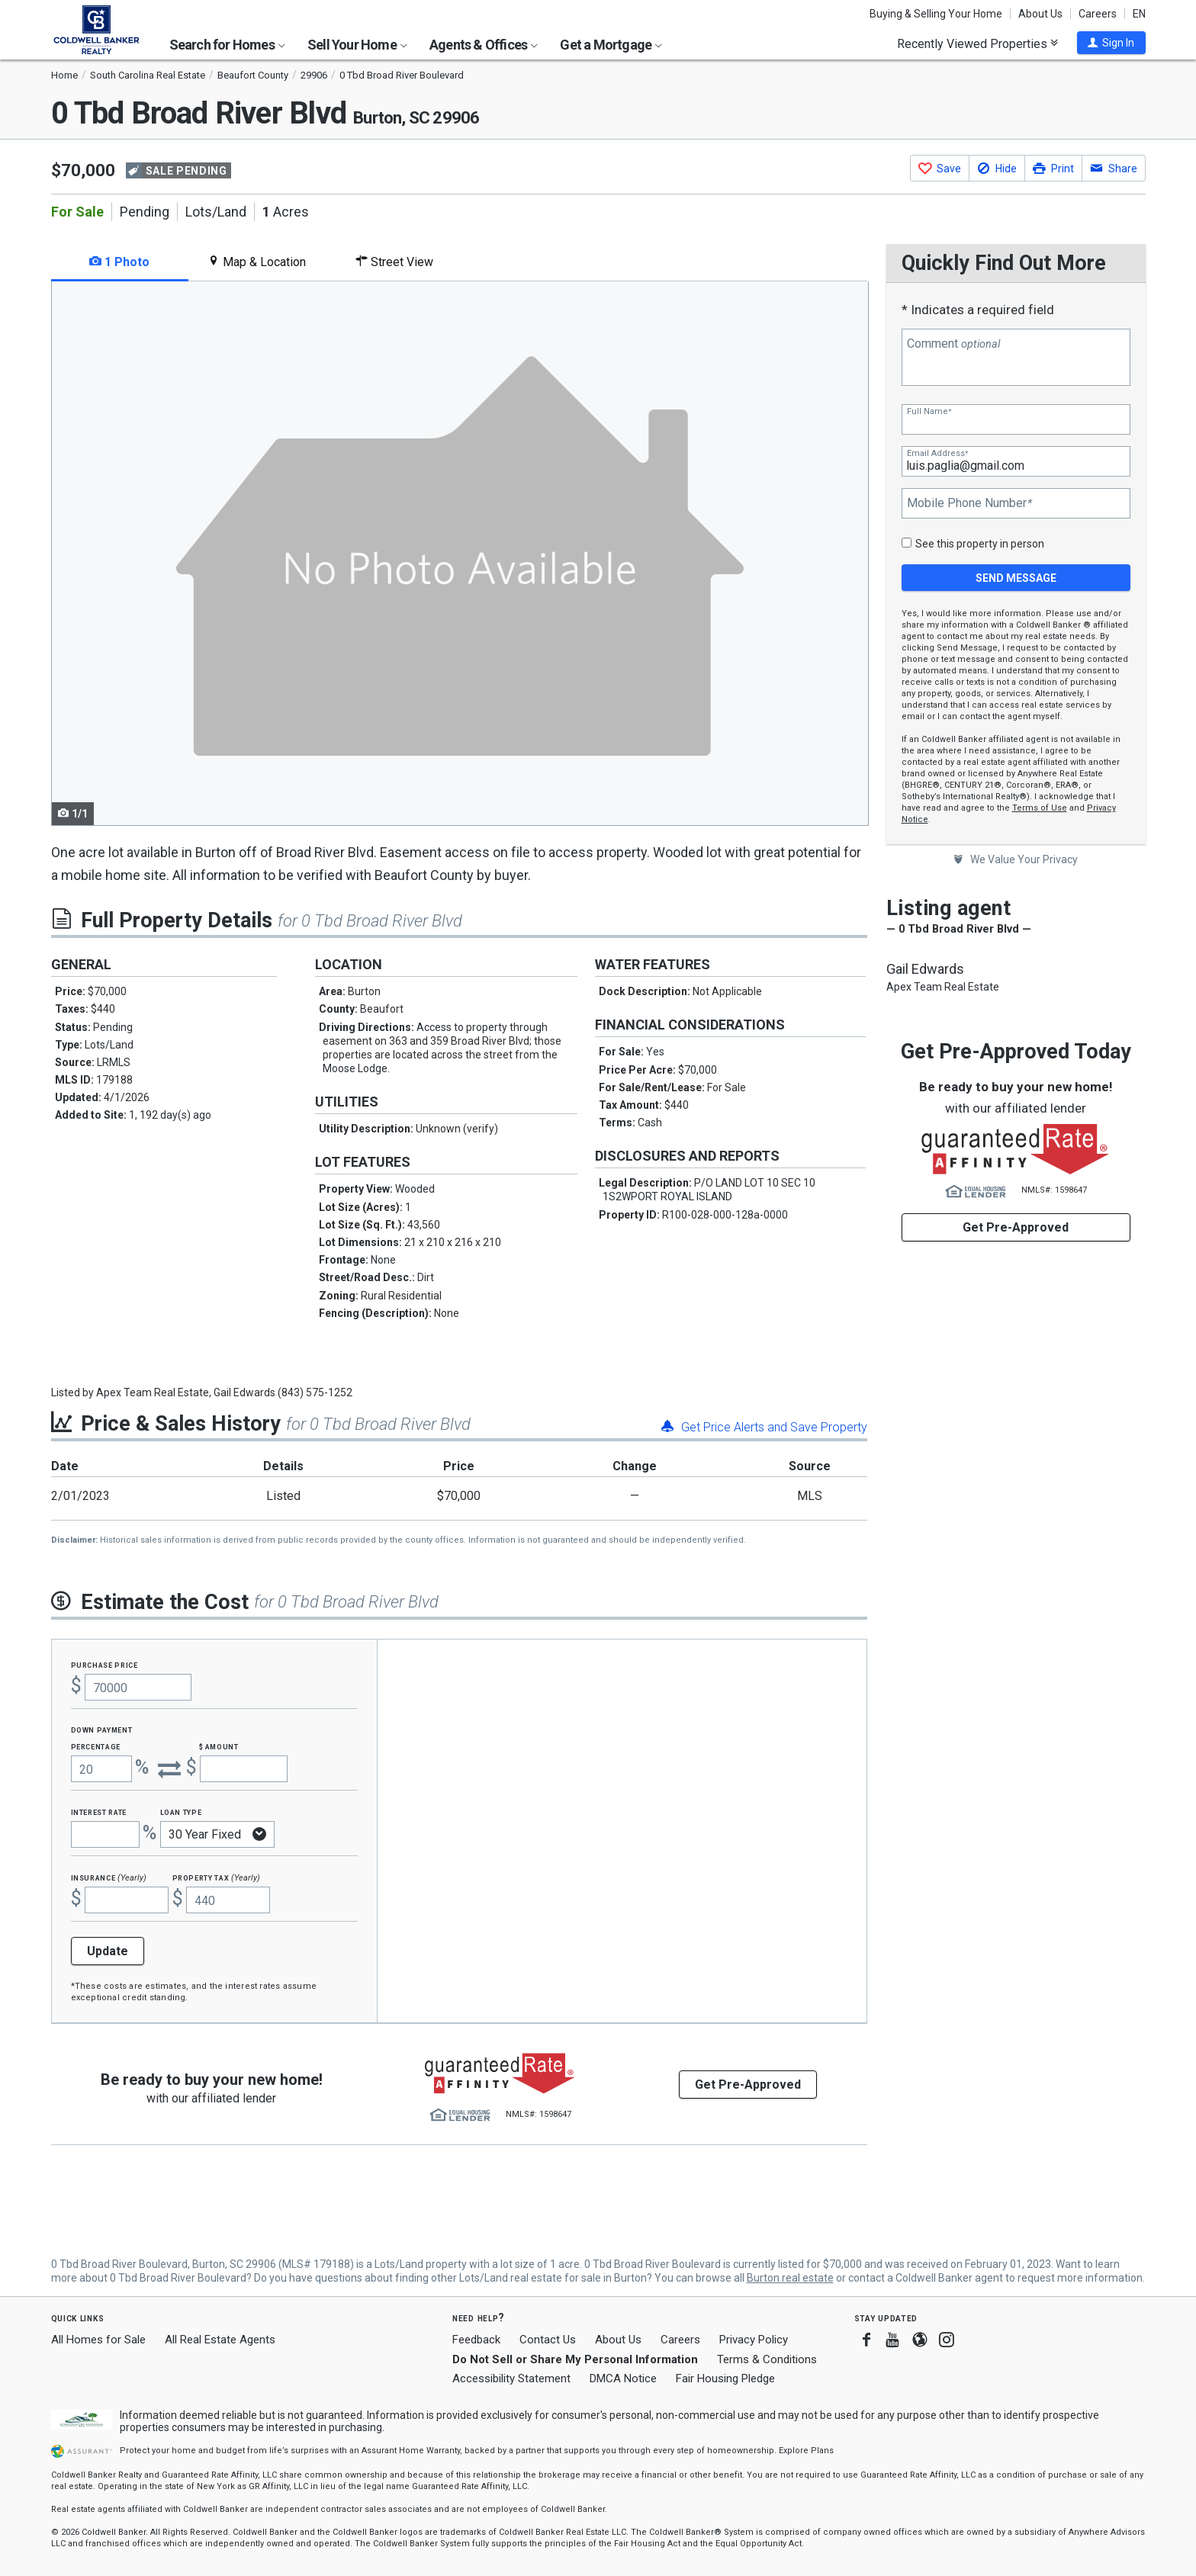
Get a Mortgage (611, 45)
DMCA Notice (623, 2378)
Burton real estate (790, 2278)
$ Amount (219, 1746)
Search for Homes (227, 45)
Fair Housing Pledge (725, 2378)
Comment (953, 344)
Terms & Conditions (767, 2359)
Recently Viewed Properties (977, 43)
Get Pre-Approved (1016, 1227)
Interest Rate (99, 1811)
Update (107, 1951)
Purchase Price (104, 1664)
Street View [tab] (394, 262)
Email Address (937, 453)
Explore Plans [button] (806, 2451)
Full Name (929, 411)
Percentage (96, 1746)
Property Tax (216, 1877)
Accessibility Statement (511, 2378)
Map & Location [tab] (256, 262)
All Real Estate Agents (220, 2339)
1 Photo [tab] (119, 262)
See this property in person (979, 544)
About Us (1040, 13)
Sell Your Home (357, 45)
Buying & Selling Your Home (936, 13)
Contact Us (547, 2339)
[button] (1111, 42)
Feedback (476, 2340)
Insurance (109, 1877)
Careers (1098, 13)
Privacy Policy (753, 2339)
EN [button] (1139, 14)
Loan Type (181, 1811)
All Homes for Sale (98, 2339)
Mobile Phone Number (969, 503)
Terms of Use (1039, 808)
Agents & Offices (483, 45)
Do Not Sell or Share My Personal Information (575, 2359)
